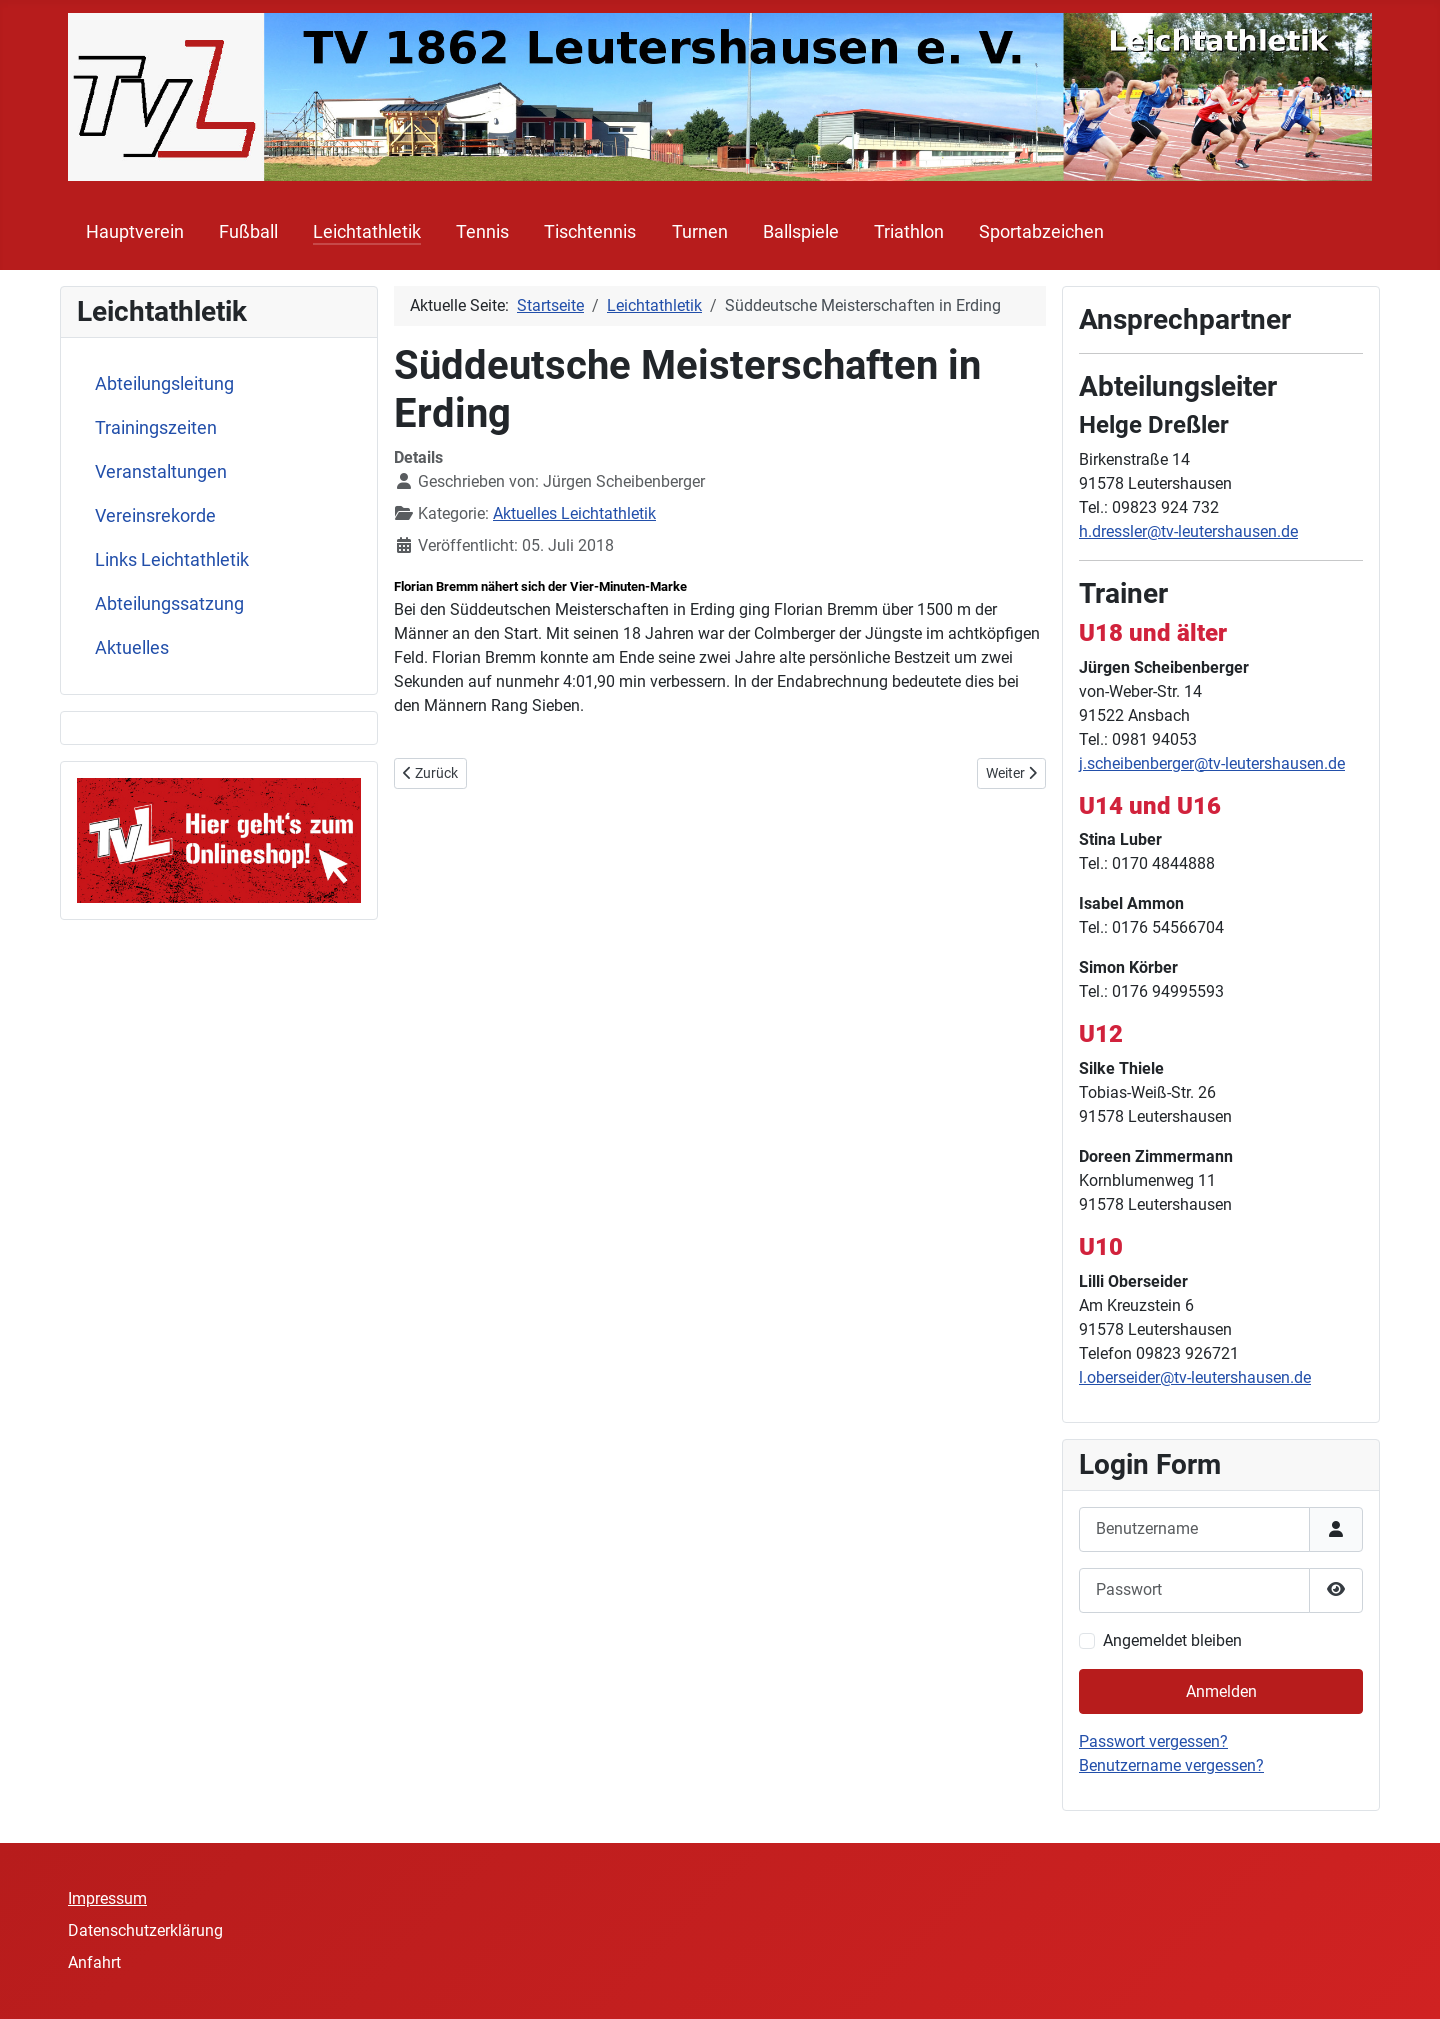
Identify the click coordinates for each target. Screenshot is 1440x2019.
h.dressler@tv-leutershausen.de (1188, 531)
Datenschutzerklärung (145, 1930)
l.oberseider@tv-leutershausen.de (1195, 1377)
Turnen (700, 232)
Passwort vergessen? (1153, 1741)
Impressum (107, 1898)
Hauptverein (135, 232)
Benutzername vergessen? (1171, 1765)
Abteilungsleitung (164, 384)
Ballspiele (801, 232)
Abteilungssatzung (169, 604)
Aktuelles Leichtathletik (574, 513)
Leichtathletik (367, 232)
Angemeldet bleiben (1172, 1640)
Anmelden (1221, 1691)
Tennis (482, 232)
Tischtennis (590, 232)
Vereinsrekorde (155, 516)
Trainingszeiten (156, 428)
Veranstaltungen (161, 472)
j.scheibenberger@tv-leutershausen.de (1212, 763)
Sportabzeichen (1041, 232)
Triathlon (909, 232)
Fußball (248, 232)
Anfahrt (94, 1962)
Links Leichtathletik (172, 560)
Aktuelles (132, 648)
